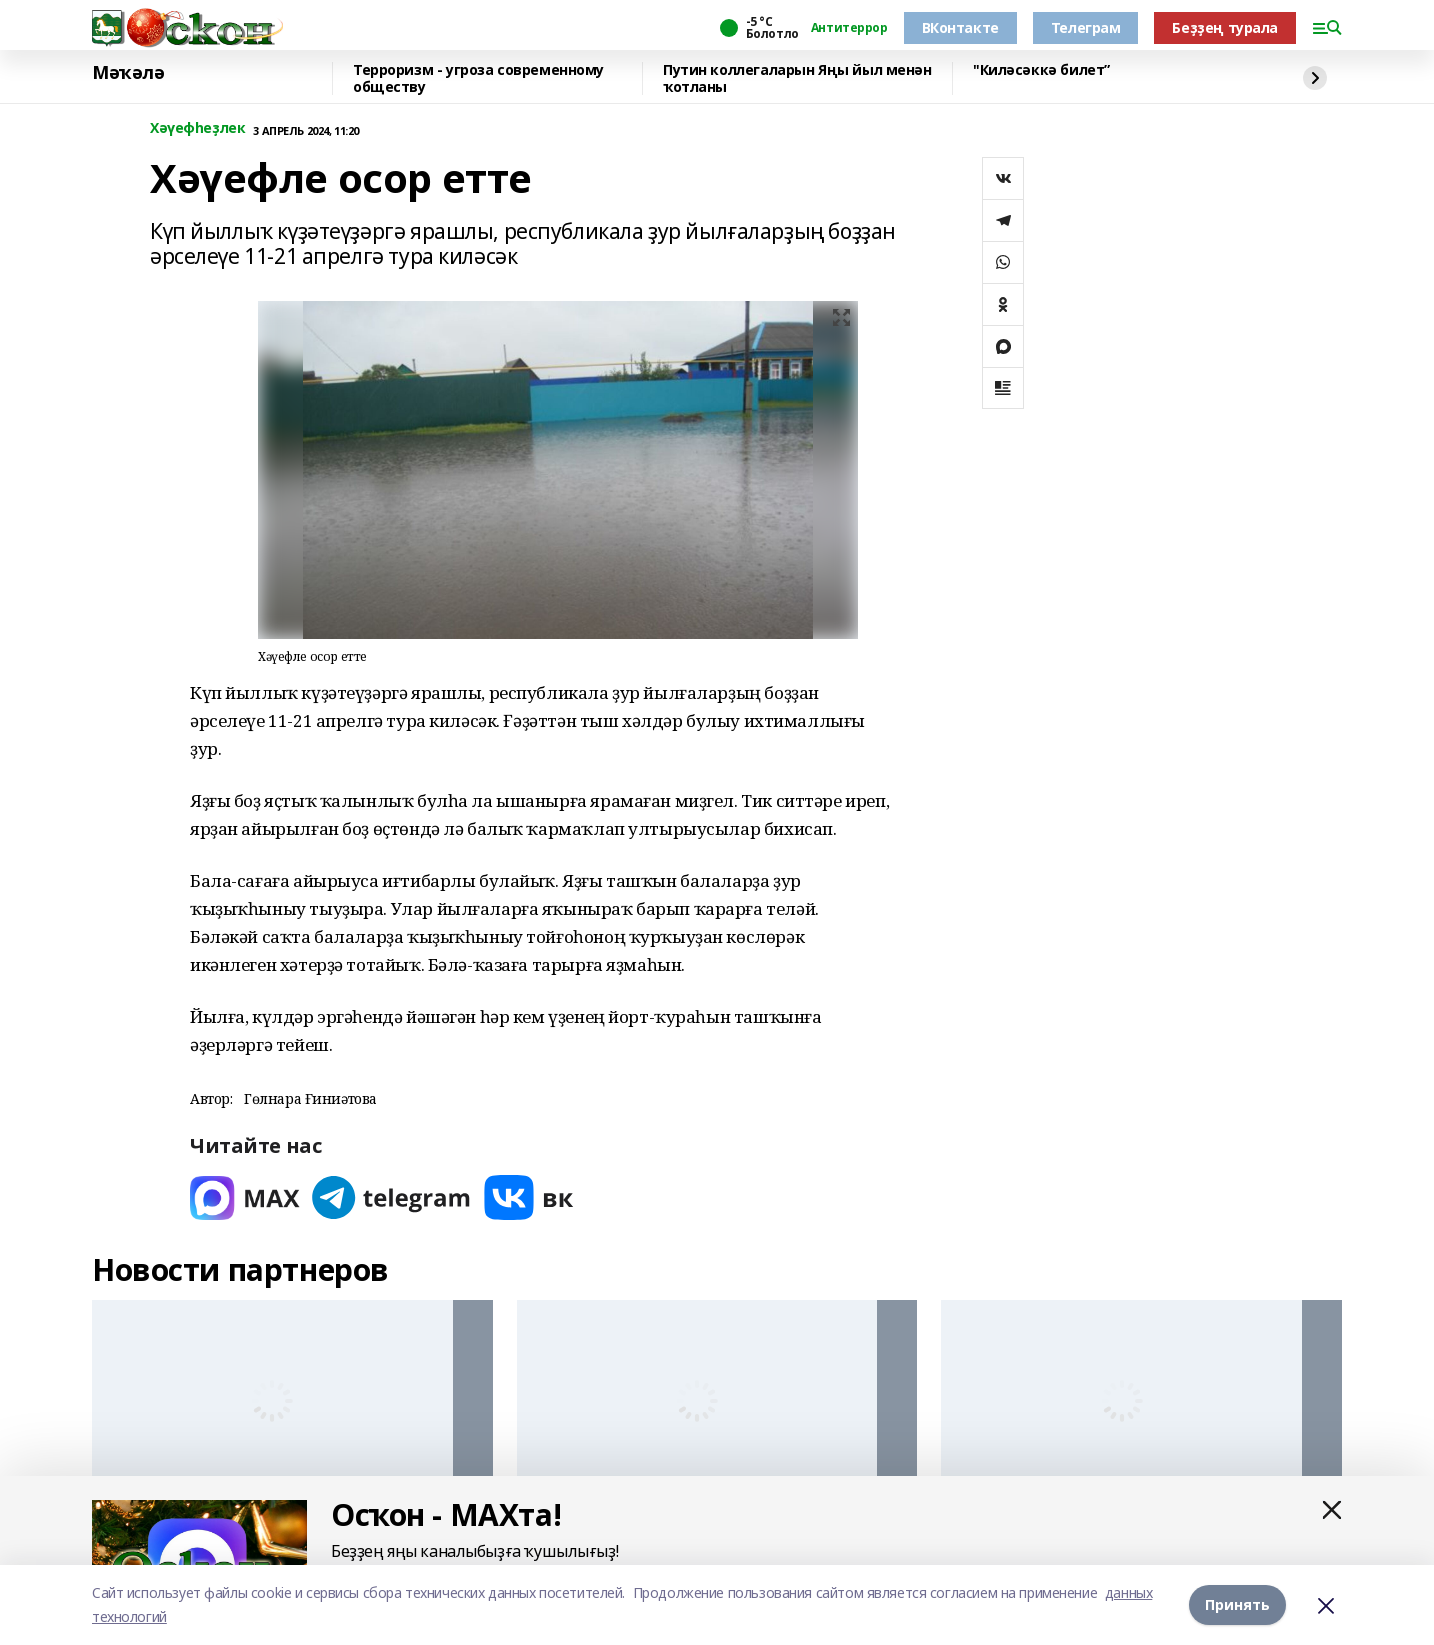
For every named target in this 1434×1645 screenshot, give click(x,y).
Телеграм (1086, 27)
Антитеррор (849, 28)
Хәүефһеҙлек (197, 128)
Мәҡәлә (128, 73)
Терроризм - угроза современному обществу (478, 78)
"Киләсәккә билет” (1041, 70)
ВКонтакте (960, 27)
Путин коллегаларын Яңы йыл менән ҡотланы (797, 78)
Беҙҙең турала (1225, 27)
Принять (1237, 1604)
